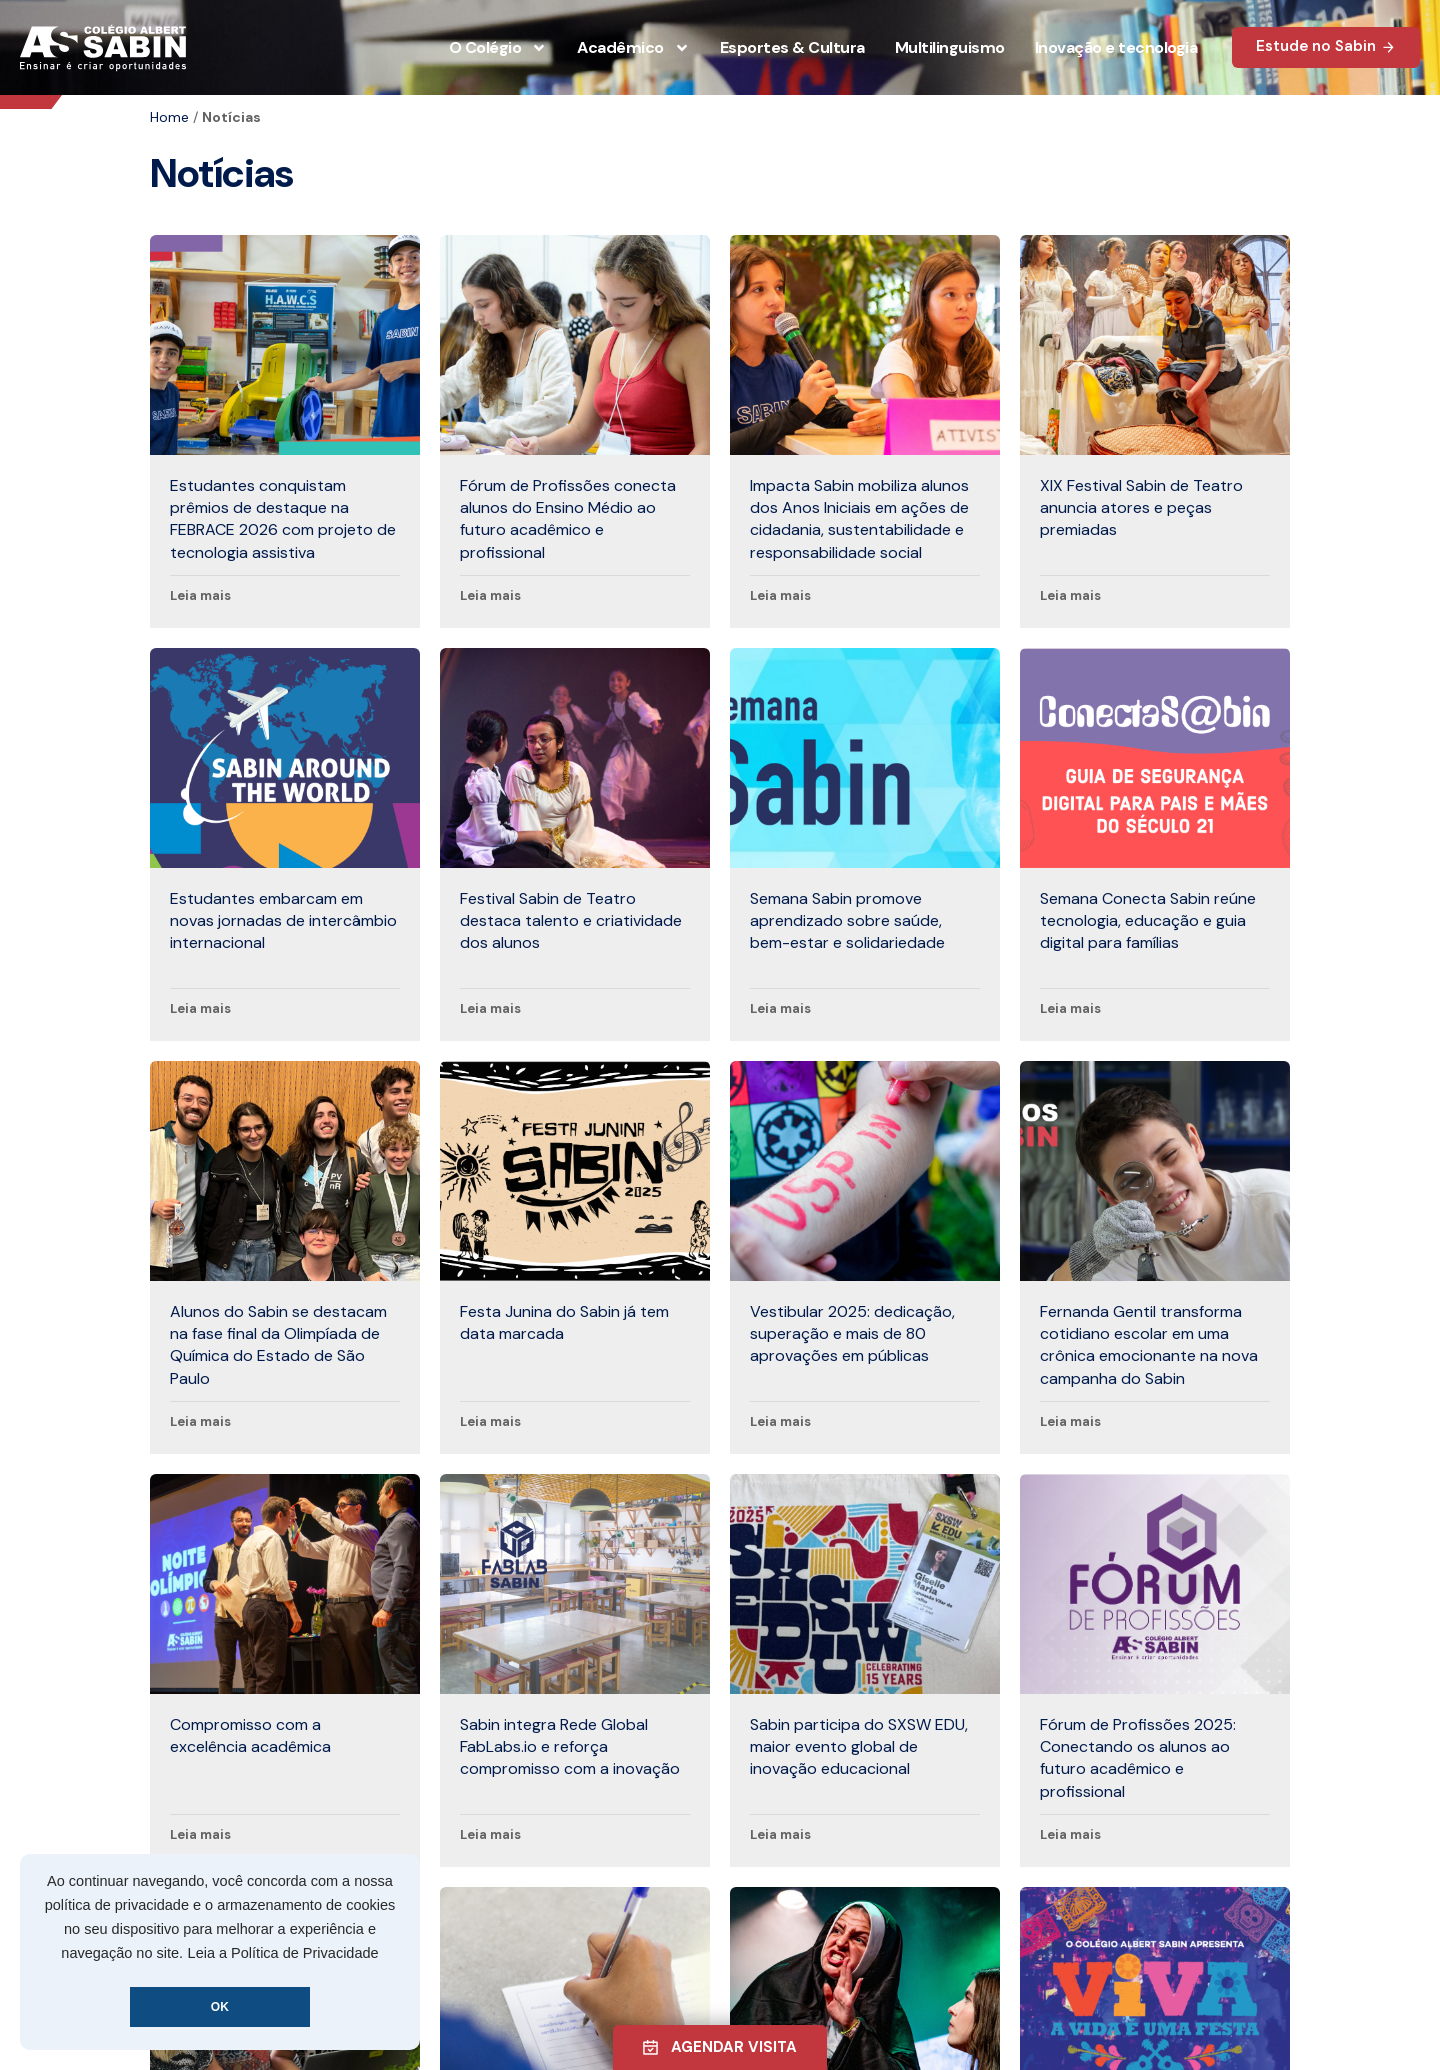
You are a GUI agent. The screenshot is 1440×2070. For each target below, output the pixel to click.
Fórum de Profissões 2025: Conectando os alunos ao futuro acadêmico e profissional (1138, 1758)
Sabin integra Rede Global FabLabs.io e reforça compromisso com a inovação (570, 1747)
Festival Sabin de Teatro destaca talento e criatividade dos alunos (571, 921)
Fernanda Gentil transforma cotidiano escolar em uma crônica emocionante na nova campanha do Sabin (1149, 1345)
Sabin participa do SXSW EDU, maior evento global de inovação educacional (859, 1747)
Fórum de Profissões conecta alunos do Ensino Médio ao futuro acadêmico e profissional (568, 519)
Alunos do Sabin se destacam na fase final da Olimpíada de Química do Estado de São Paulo (278, 1345)
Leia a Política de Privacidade (283, 1953)
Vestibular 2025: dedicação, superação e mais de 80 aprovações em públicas (852, 1334)
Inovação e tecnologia (1116, 47)
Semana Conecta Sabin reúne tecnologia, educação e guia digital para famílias (1148, 921)
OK (220, 2007)
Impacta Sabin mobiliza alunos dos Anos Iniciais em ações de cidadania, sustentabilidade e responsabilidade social (859, 519)
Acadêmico (633, 48)
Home (169, 117)
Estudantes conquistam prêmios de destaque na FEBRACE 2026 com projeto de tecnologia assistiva (283, 519)
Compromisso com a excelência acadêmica (250, 1735)
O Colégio (498, 48)
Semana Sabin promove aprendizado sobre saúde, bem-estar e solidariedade (847, 921)
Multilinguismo (950, 47)
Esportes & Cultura (792, 47)
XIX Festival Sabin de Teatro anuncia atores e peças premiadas (1141, 508)
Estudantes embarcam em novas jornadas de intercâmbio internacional (283, 921)
